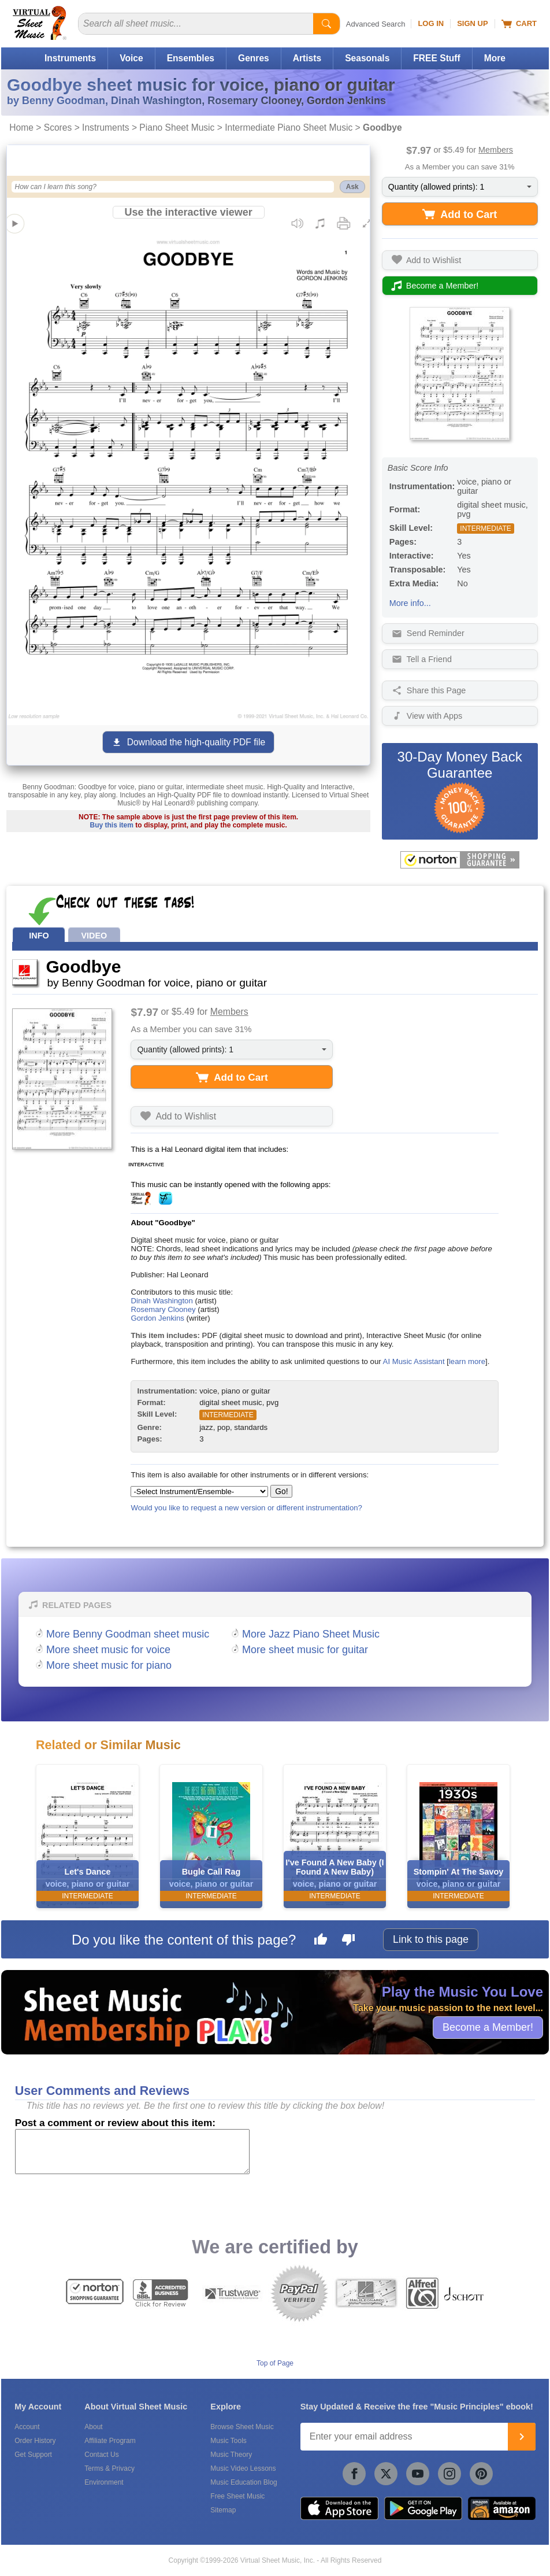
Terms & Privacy (109, 2468)
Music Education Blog (243, 2482)
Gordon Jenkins (157, 1318)
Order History (34, 2441)
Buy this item (111, 825)
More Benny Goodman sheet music (127, 1634)
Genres (253, 58)
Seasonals (367, 58)
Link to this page (431, 1939)
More (495, 58)
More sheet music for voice (108, 1649)
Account (26, 2427)
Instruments (70, 58)
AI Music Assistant (414, 1361)
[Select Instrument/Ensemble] (199, 1491)
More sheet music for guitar (305, 1649)
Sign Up (472, 23)
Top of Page (275, 2363)
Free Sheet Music (237, 2496)
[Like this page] (320, 1941)
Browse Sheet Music (241, 2427)
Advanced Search (376, 24)
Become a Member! (488, 2027)
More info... (410, 603)
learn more (467, 1361)
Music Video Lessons (243, 2468)
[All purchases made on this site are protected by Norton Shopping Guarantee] (460, 859)
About (93, 2427)
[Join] (522, 2437)
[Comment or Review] (132, 2151)
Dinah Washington (161, 1300)
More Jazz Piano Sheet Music (311, 1634)
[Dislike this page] (348, 1941)
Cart (519, 23)
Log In (431, 23)
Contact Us (101, 2455)
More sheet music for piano (109, 1665)
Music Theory (231, 2455)
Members (495, 149)
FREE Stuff (436, 58)
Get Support (33, 2455)
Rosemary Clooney (163, 1309)
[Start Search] (326, 23)
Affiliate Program (109, 2441)
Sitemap (223, 2510)
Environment (103, 2482)
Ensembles (190, 58)
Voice (131, 58)
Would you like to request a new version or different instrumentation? (246, 1507)
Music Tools (228, 2441)
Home (21, 127)
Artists (307, 58)
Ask (352, 187)
